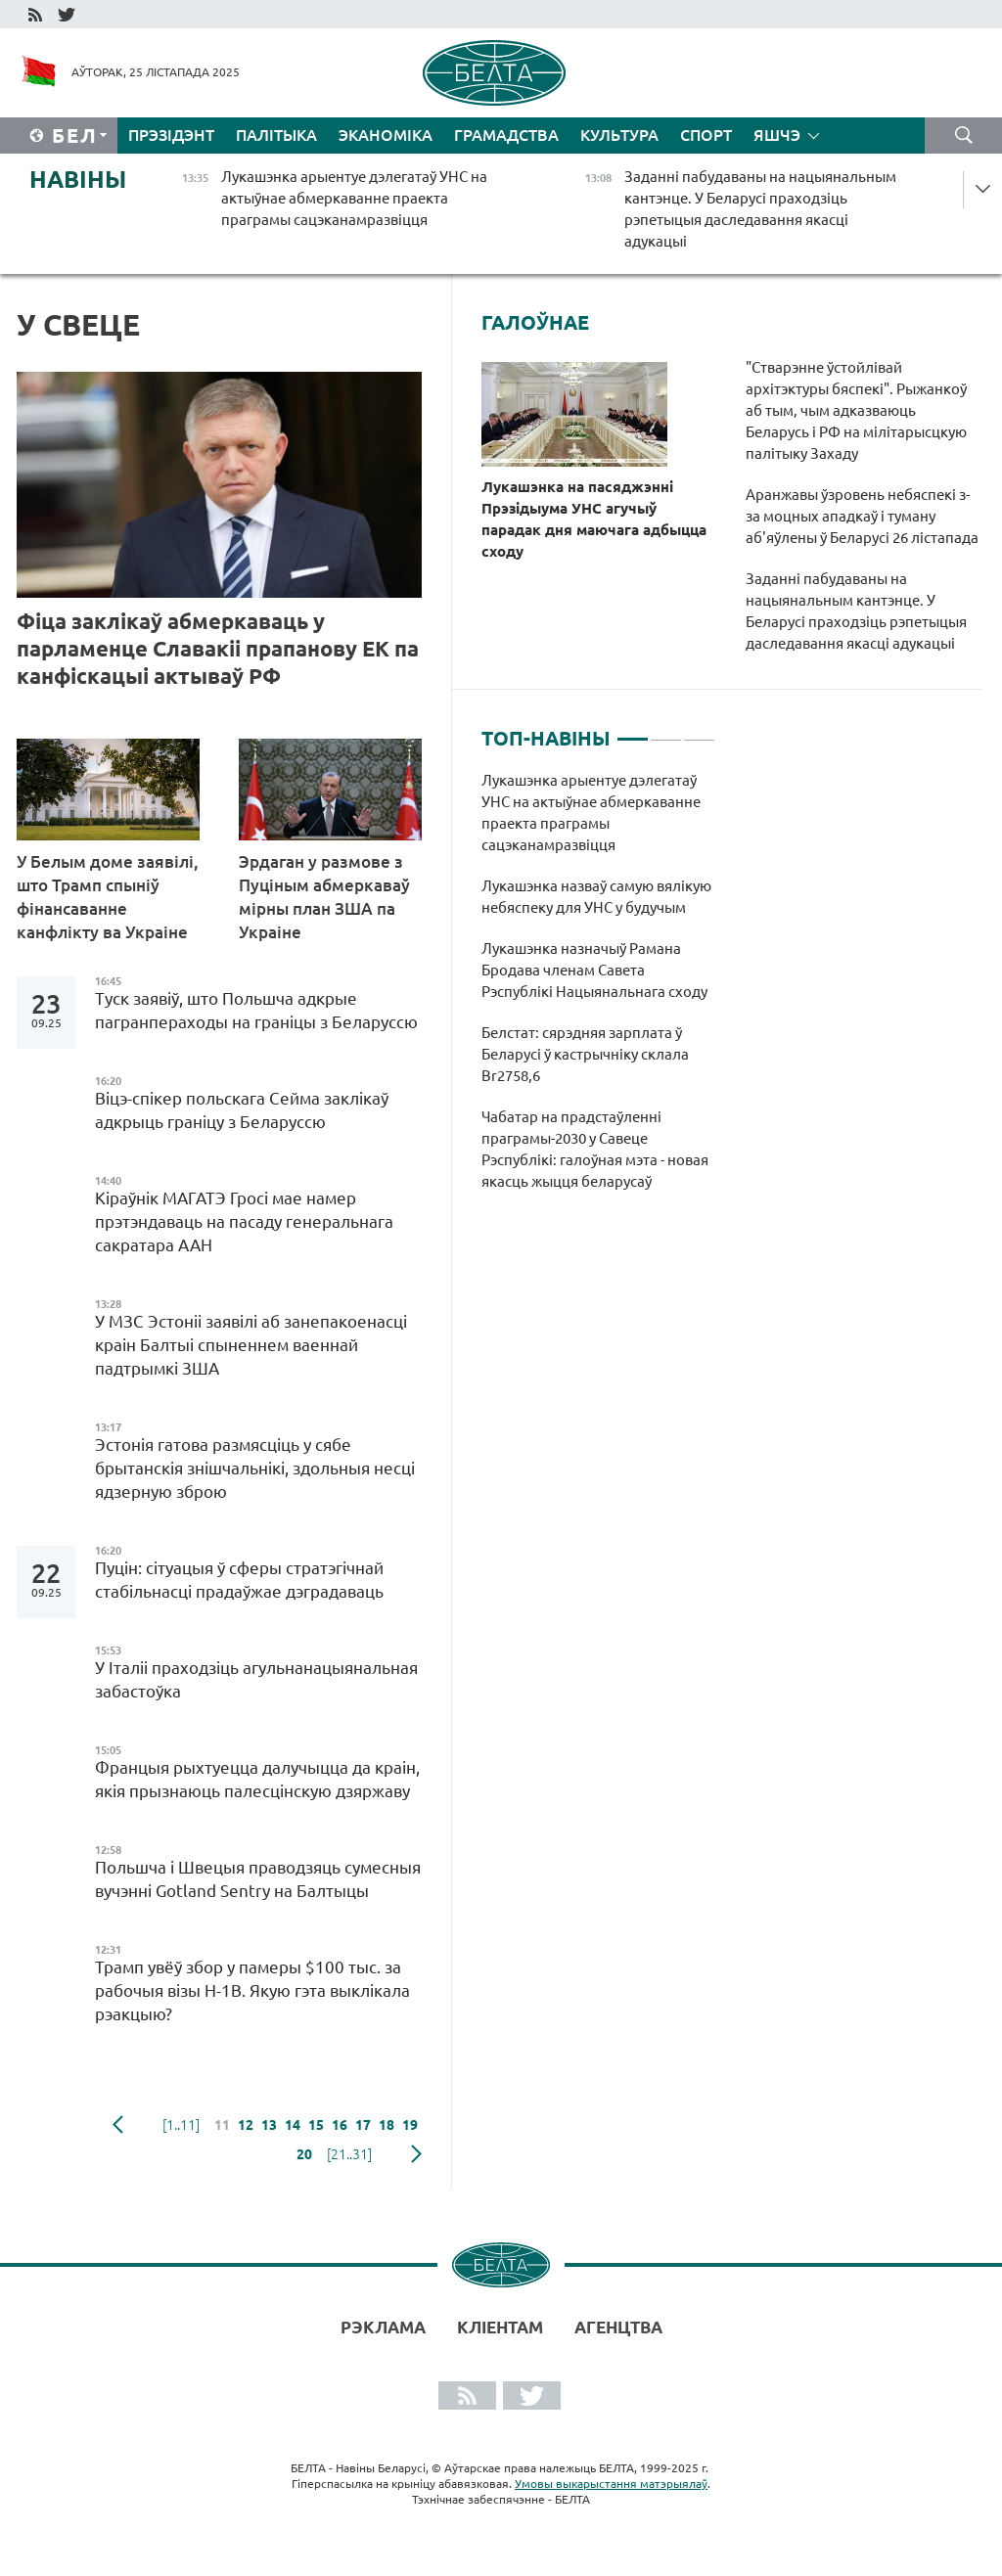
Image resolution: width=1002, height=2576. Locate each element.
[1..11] (181, 2125)
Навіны (77, 179)
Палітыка (276, 135)
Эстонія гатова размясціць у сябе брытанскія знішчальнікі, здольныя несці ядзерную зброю (255, 1468)
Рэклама (383, 2327)
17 (363, 2125)
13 (269, 2125)
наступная (416, 2154)
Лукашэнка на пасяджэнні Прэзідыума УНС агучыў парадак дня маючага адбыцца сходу (593, 519)
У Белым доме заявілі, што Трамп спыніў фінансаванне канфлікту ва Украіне (108, 896)
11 (222, 2125)
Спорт (706, 135)
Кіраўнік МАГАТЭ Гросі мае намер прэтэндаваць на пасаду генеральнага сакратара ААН (244, 1221)
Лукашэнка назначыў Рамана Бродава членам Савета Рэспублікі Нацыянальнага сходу (594, 970)
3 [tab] (699, 731)
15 (316, 2125)
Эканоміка (386, 135)
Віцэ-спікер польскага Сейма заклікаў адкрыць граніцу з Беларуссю (241, 1110)
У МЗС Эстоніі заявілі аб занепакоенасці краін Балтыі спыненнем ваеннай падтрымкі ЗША (251, 1345)
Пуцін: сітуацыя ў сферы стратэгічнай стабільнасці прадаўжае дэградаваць (239, 1580)
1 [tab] (632, 731)
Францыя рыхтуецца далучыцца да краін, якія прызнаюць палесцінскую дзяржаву (257, 1779)
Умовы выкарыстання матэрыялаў (611, 2483)
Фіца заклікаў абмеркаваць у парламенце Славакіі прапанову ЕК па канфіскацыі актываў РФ (218, 648)
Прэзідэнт (171, 135)
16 (339, 2125)
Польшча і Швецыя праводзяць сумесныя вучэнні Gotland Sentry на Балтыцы (258, 1879)
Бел (75, 135)
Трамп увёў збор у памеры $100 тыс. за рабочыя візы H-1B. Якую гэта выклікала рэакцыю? (252, 1990)
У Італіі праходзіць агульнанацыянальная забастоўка (256, 1679)
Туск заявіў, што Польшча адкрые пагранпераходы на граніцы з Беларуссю (256, 1010)
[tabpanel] (598, 991)
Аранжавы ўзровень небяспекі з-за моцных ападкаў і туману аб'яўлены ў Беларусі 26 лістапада (862, 516)
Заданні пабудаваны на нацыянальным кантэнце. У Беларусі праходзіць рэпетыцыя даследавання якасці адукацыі (856, 611)
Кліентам (500, 2327)
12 (245, 2125)
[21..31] (349, 2154)
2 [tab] (666, 731)
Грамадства (506, 135)
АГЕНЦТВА (618, 2327)
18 (386, 2125)
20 (304, 2154)
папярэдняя (118, 2125)
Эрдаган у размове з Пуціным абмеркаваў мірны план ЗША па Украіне (324, 896)
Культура (619, 135)
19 (410, 2125)
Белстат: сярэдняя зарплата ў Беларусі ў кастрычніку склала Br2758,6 (585, 1054)
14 (292, 2125)
